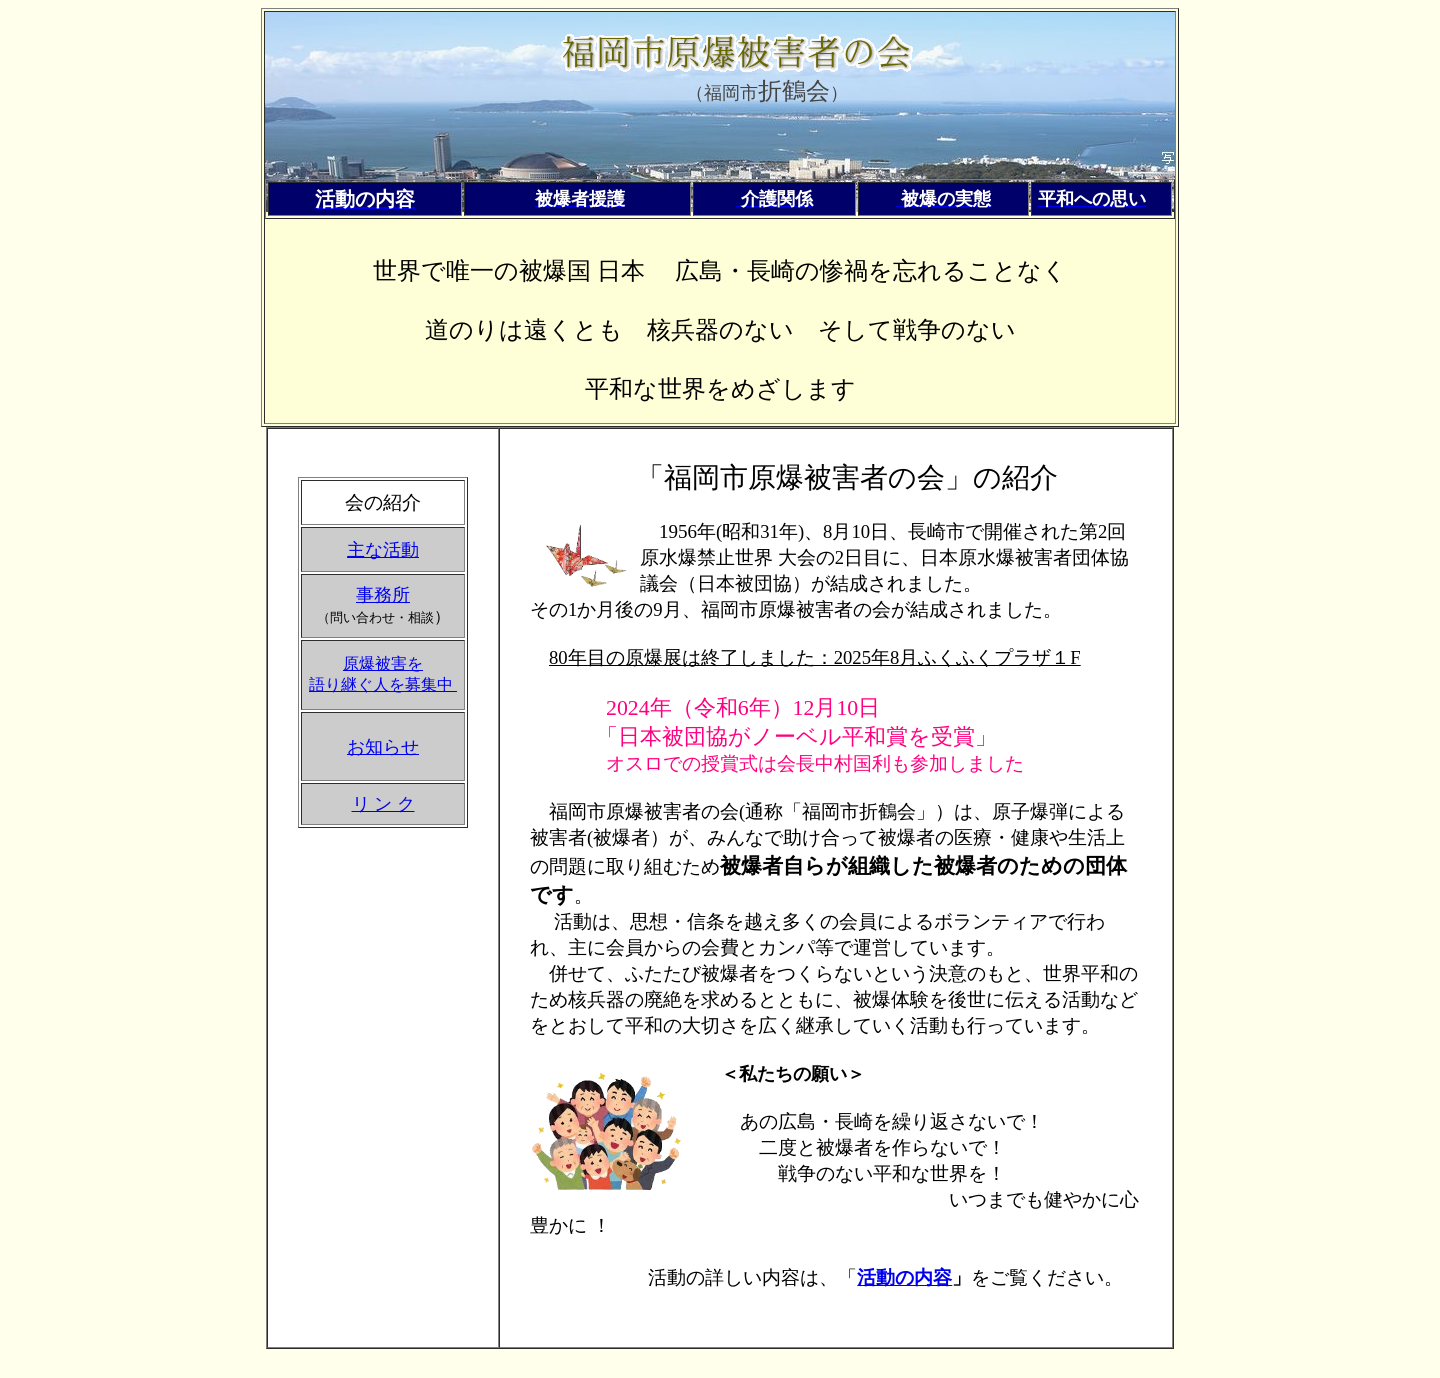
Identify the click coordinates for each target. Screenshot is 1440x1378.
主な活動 (383, 550)
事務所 (383, 595)
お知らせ (383, 747)
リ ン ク (383, 804)
